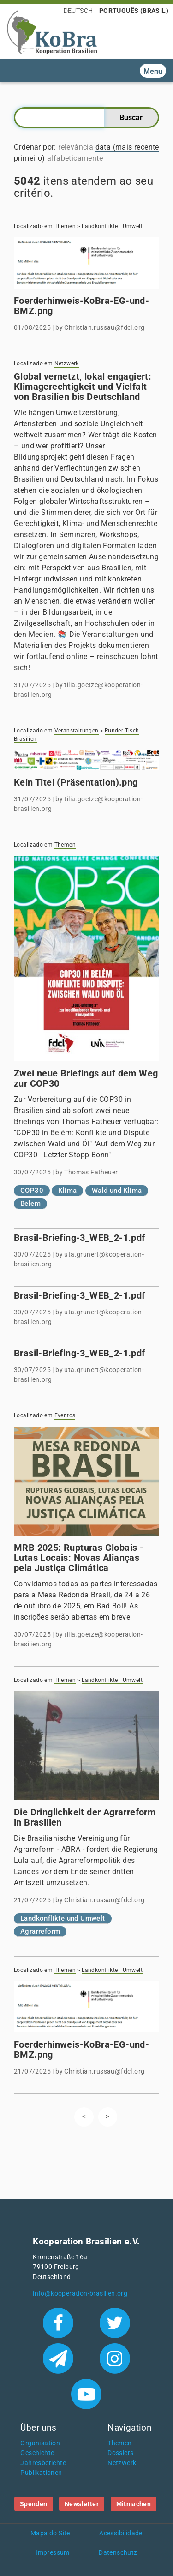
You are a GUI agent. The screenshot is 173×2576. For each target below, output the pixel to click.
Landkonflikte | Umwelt (112, 226)
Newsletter (82, 2504)
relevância (75, 147)
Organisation (40, 2443)
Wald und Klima (117, 1190)
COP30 (31, 1190)
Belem (30, 1203)
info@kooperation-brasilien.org (80, 2294)
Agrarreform (40, 1931)
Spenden (34, 2504)
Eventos (65, 1415)
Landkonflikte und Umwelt (62, 1918)
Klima (67, 1190)
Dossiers (120, 2453)
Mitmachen (133, 2504)
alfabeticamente (75, 158)
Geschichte (37, 2453)
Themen (65, 226)
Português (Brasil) (133, 10)
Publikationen (41, 2473)
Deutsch (78, 10)
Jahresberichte (43, 2463)
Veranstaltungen (76, 730)
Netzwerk (66, 363)
